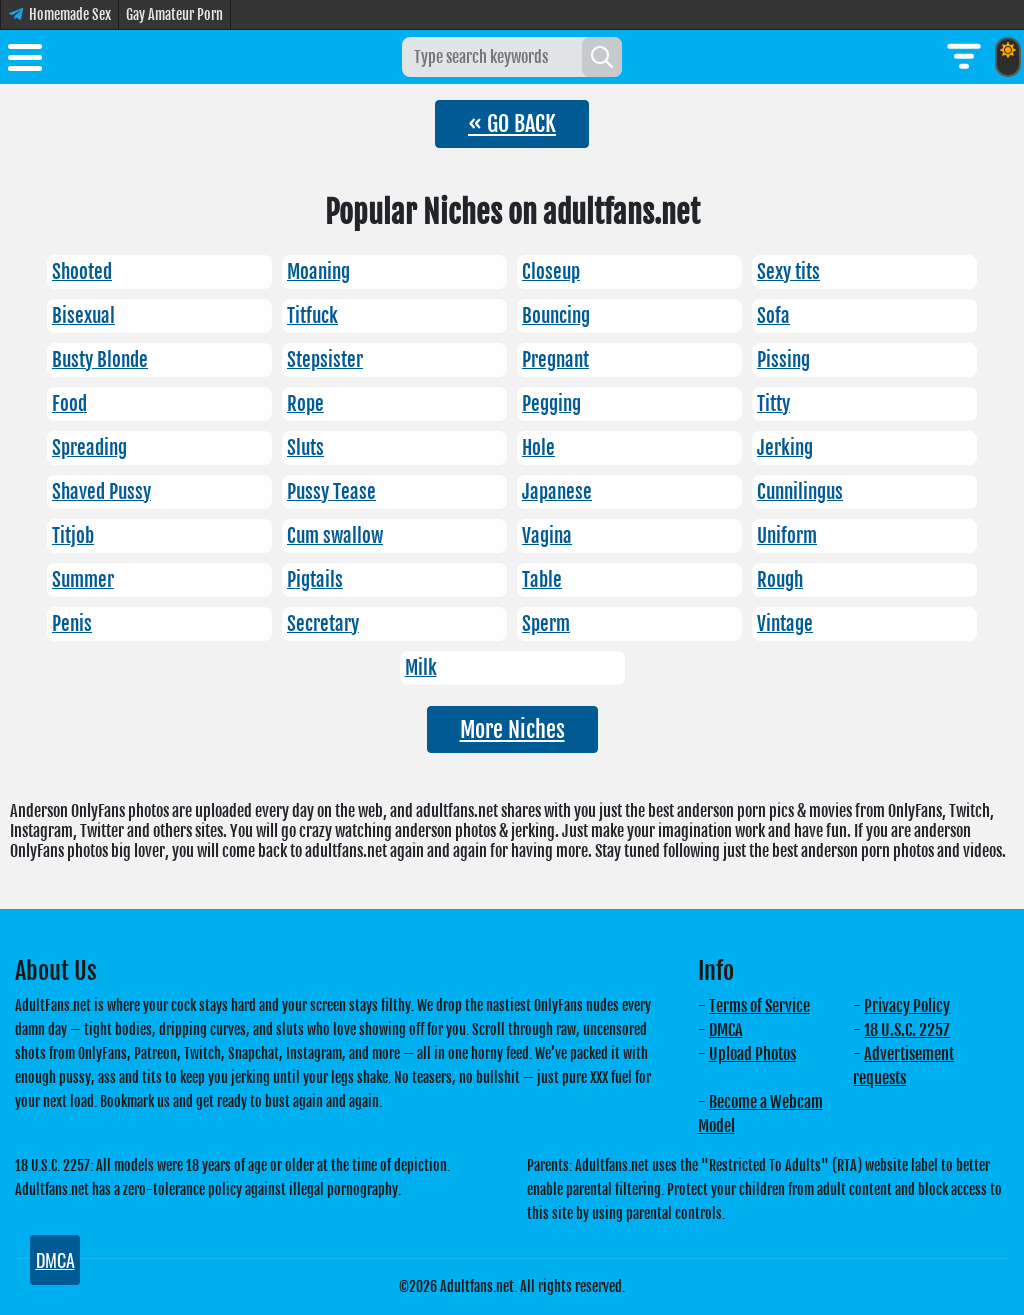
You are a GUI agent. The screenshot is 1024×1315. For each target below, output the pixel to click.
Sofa (773, 316)
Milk (421, 668)
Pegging (551, 404)
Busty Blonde (100, 360)
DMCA (726, 1030)
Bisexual (83, 316)
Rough (780, 580)
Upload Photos (752, 1054)
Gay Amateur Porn (174, 14)
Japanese (557, 492)
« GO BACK (512, 123)
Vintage (785, 624)
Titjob (73, 536)
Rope (305, 404)
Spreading (89, 448)
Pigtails (315, 580)
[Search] (602, 57)
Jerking (785, 448)
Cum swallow (335, 536)
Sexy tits (788, 272)
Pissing (783, 360)
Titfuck (312, 316)
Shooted (82, 272)
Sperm (546, 624)
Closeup (551, 272)
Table (542, 580)
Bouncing (556, 316)
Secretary (323, 624)
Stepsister (325, 360)
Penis (72, 624)
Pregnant (555, 360)
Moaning (318, 272)
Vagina (547, 536)
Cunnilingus (800, 492)
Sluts (305, 448)
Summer (83, 580)
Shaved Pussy (101, 492)
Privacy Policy (907, 1006)
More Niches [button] (512, 729)
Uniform (787, 536)
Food (69, 404)
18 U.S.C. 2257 (907, 1030)
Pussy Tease (331, 492)
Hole (538, 448)
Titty (773, 404)
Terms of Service (759, 1006)
